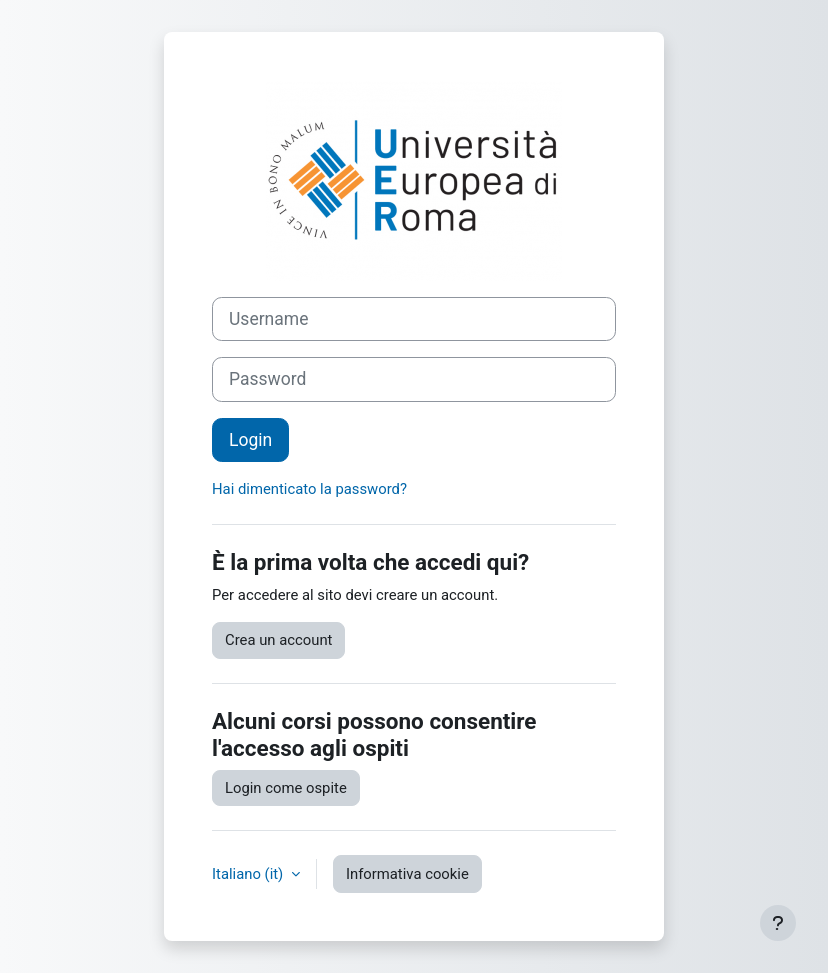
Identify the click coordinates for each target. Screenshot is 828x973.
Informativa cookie (407, 874)
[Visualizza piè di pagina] (778, 923)
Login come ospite (286, 788)
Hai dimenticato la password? (309, 489)
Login (250, 440)
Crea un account (278, 640)
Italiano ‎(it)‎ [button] (249, 874)
